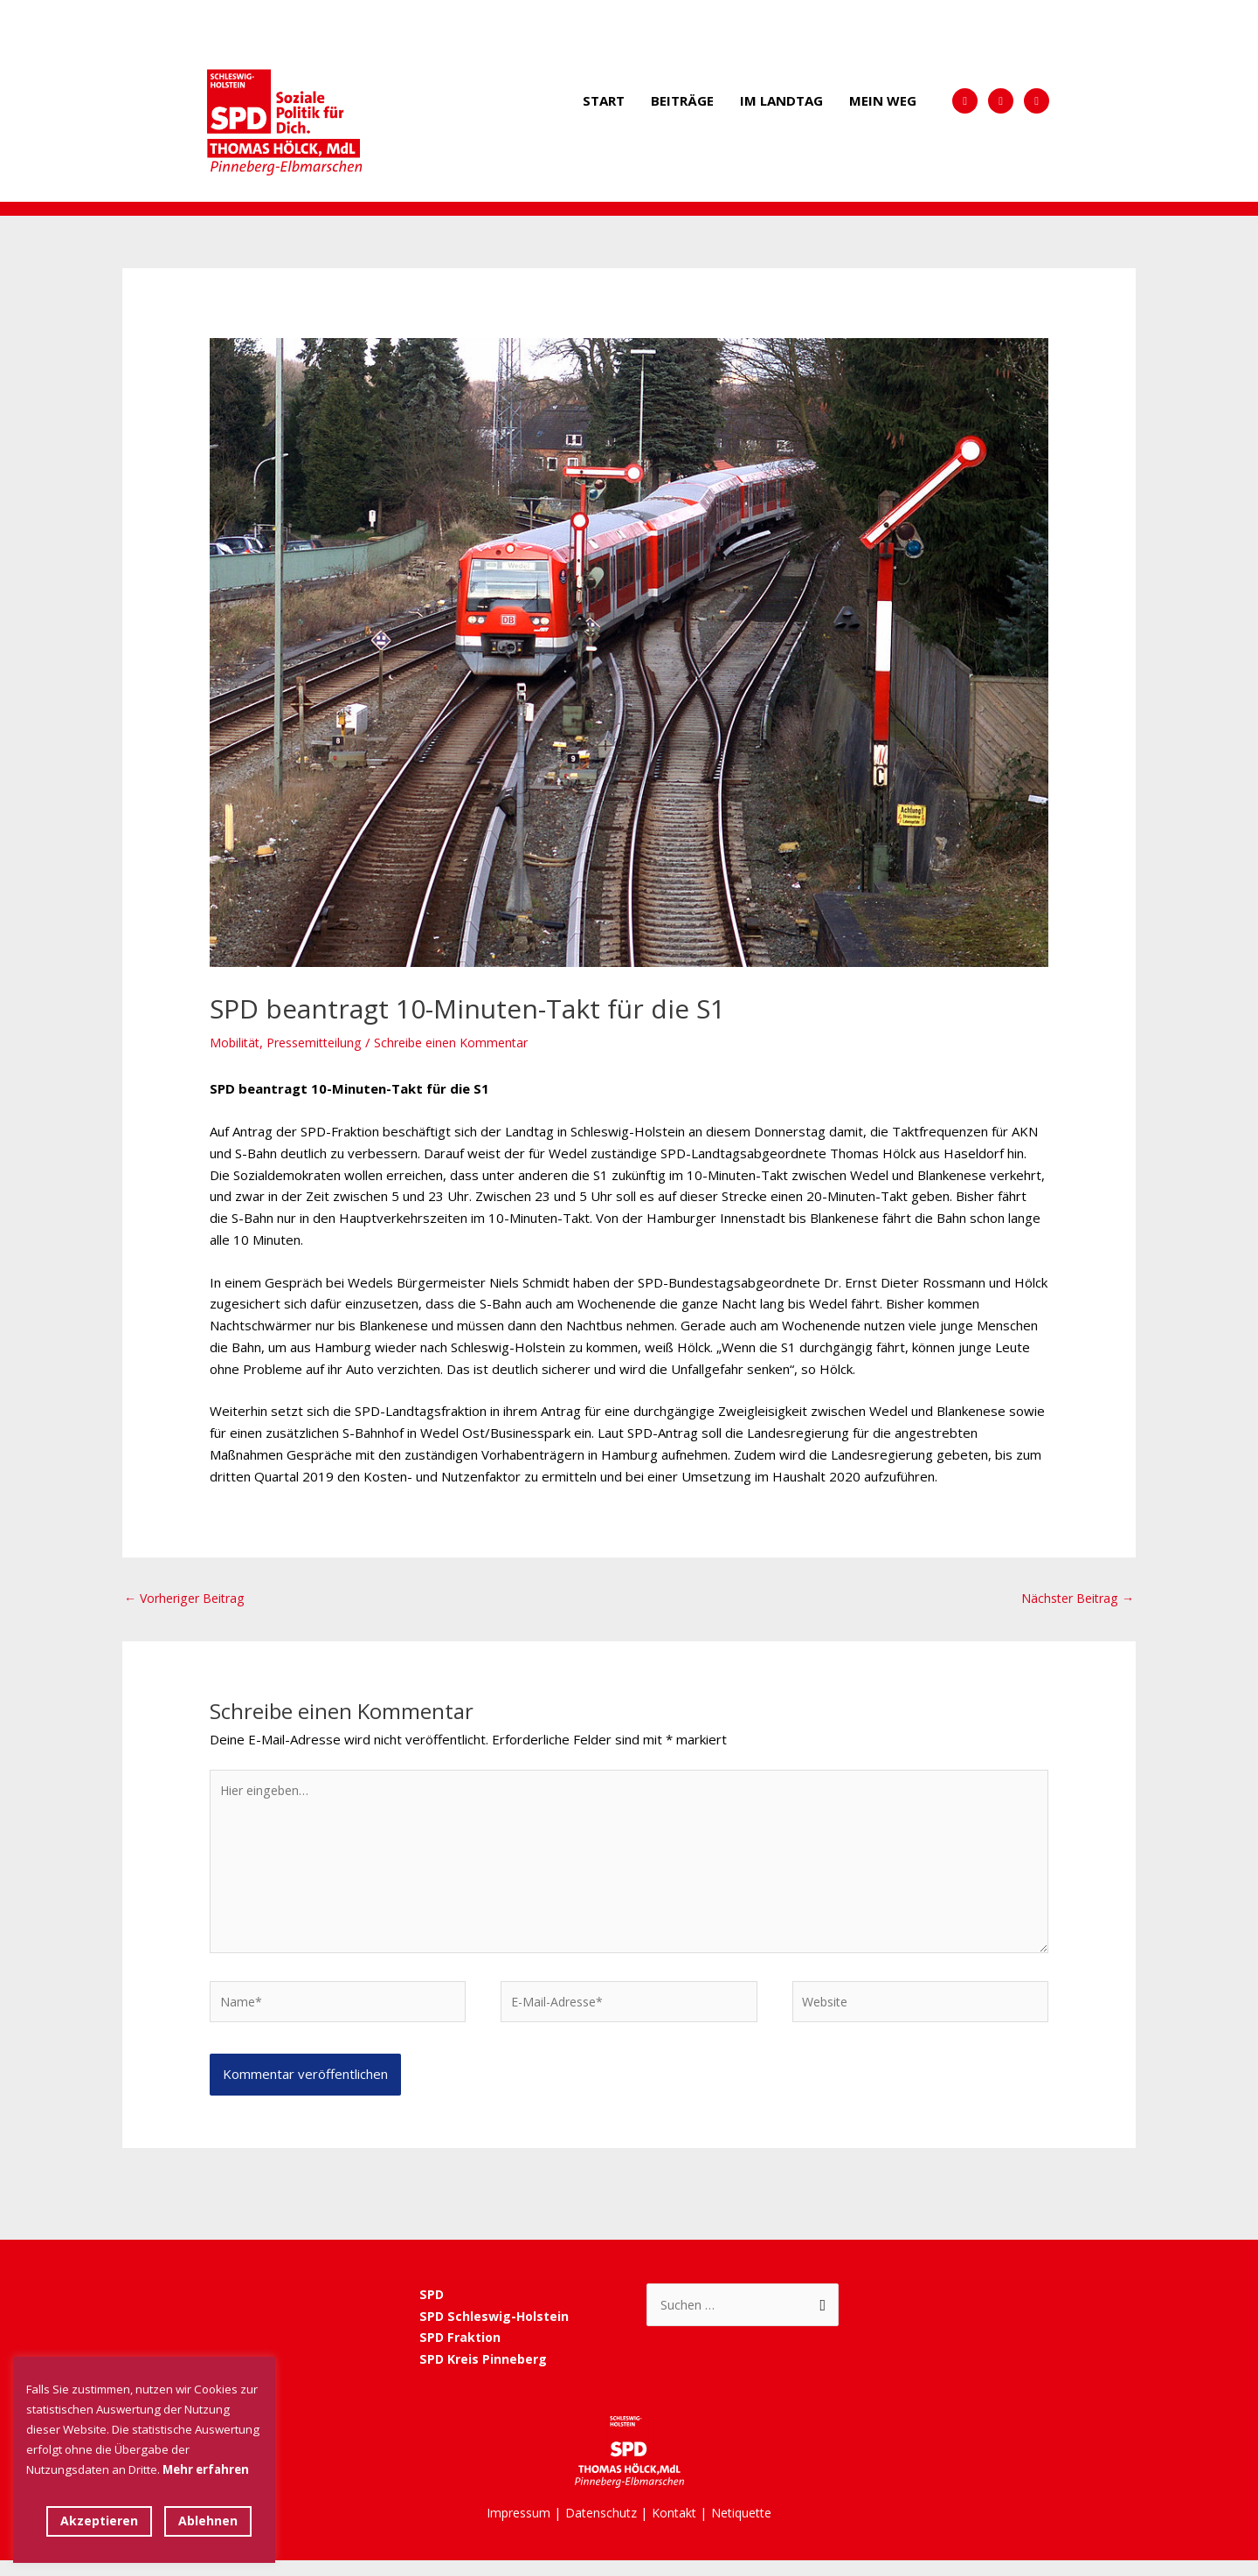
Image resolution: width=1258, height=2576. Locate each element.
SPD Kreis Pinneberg (487, 2374)
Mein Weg (882, 100)
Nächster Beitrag (1074, 1598)
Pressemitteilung (320, 1042)
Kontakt (676, 2528)
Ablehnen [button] (208, 2520)
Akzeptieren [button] (99, 2520)
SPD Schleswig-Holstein (496, 2330)
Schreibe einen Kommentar (465, 1042)
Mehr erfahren (205, 2469)
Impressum (512, 2528)
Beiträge (682, 100)
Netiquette (748, 2528)
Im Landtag (781, 100)
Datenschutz (600, 2528)
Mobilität (236, 1042)
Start (604, 100)
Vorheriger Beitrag (188, 1598)
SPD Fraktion (461, 2352)
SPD (432, 2309)
